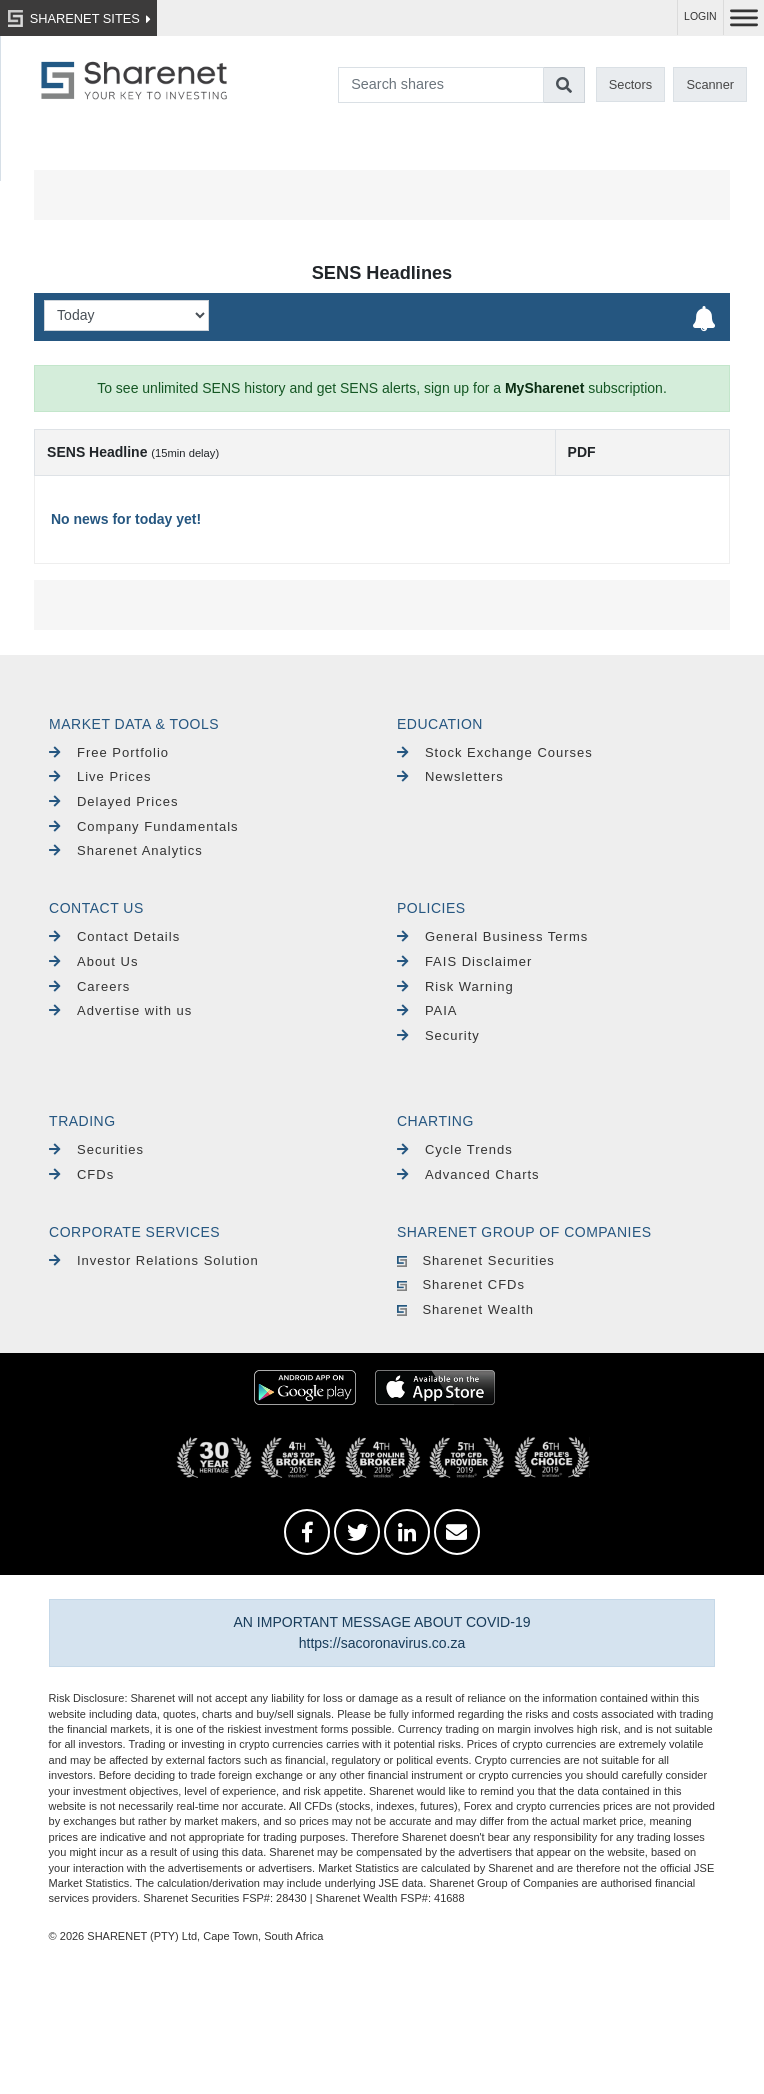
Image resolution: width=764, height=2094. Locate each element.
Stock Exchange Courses (495, 752)
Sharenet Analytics (126, 850)
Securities (96, 1149)
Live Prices (100, 776)
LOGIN (700, 16)
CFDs (81, 1174)
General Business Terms (492, 936)
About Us (93, 961)
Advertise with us (120, 1010)
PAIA (427, 1010)
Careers (89, 986)
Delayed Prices (113, 801)
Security (438, 1035)
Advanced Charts (468, 1174)
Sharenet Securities (476, 1260)
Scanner (710, 84)
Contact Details (114, 936)
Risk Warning (455, 986)
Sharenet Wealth (465, 1309)
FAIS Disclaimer (464, 961)
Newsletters (450, 776)
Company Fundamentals (144, 826)
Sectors (630, 84)
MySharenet (544, 388)
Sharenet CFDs (461, 1284)
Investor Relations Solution (154, 1260)
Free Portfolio (109, 752)
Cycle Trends (455, 1149)
